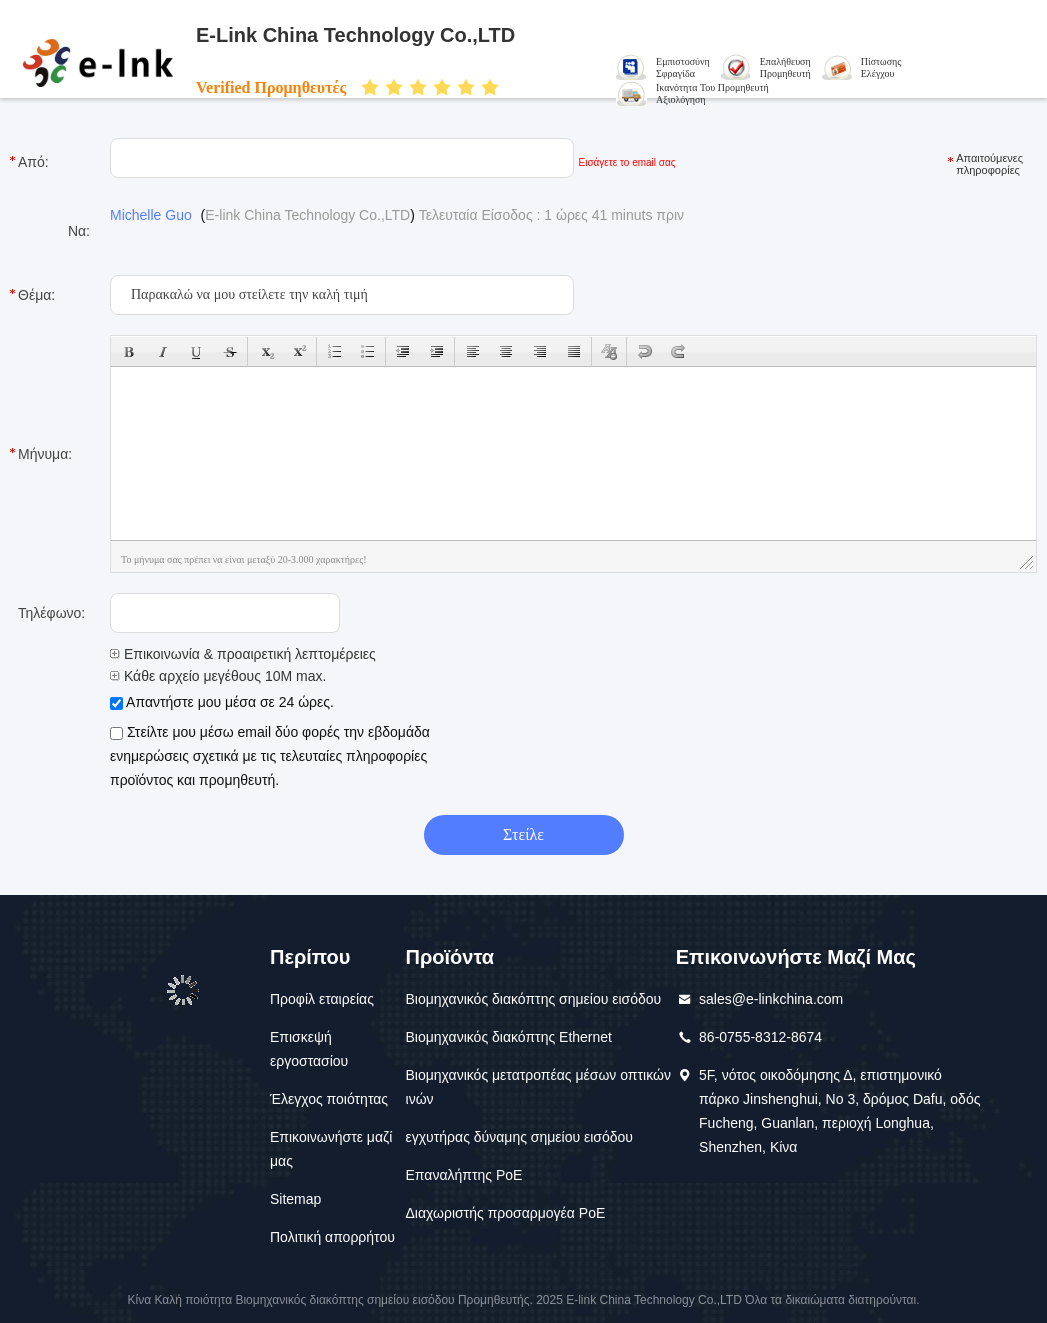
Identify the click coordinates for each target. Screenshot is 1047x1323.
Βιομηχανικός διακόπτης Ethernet (509, 1037)
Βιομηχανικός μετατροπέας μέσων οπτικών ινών (538, 1087)
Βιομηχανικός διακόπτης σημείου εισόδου (534, 999)
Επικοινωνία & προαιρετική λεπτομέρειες (243, 654)
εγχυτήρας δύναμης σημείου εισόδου (519, 1137)
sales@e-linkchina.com (771, 999)
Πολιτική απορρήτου (332, 1237)
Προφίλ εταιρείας (322, 999)
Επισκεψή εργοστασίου (309, 1049)
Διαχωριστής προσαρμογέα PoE (506, 1213)
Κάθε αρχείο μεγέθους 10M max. (218, 676)
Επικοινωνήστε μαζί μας (331, 1149)
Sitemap (295, 1199)
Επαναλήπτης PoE (464, 1175)
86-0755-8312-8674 (760, 1037)
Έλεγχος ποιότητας (329, 1099)
